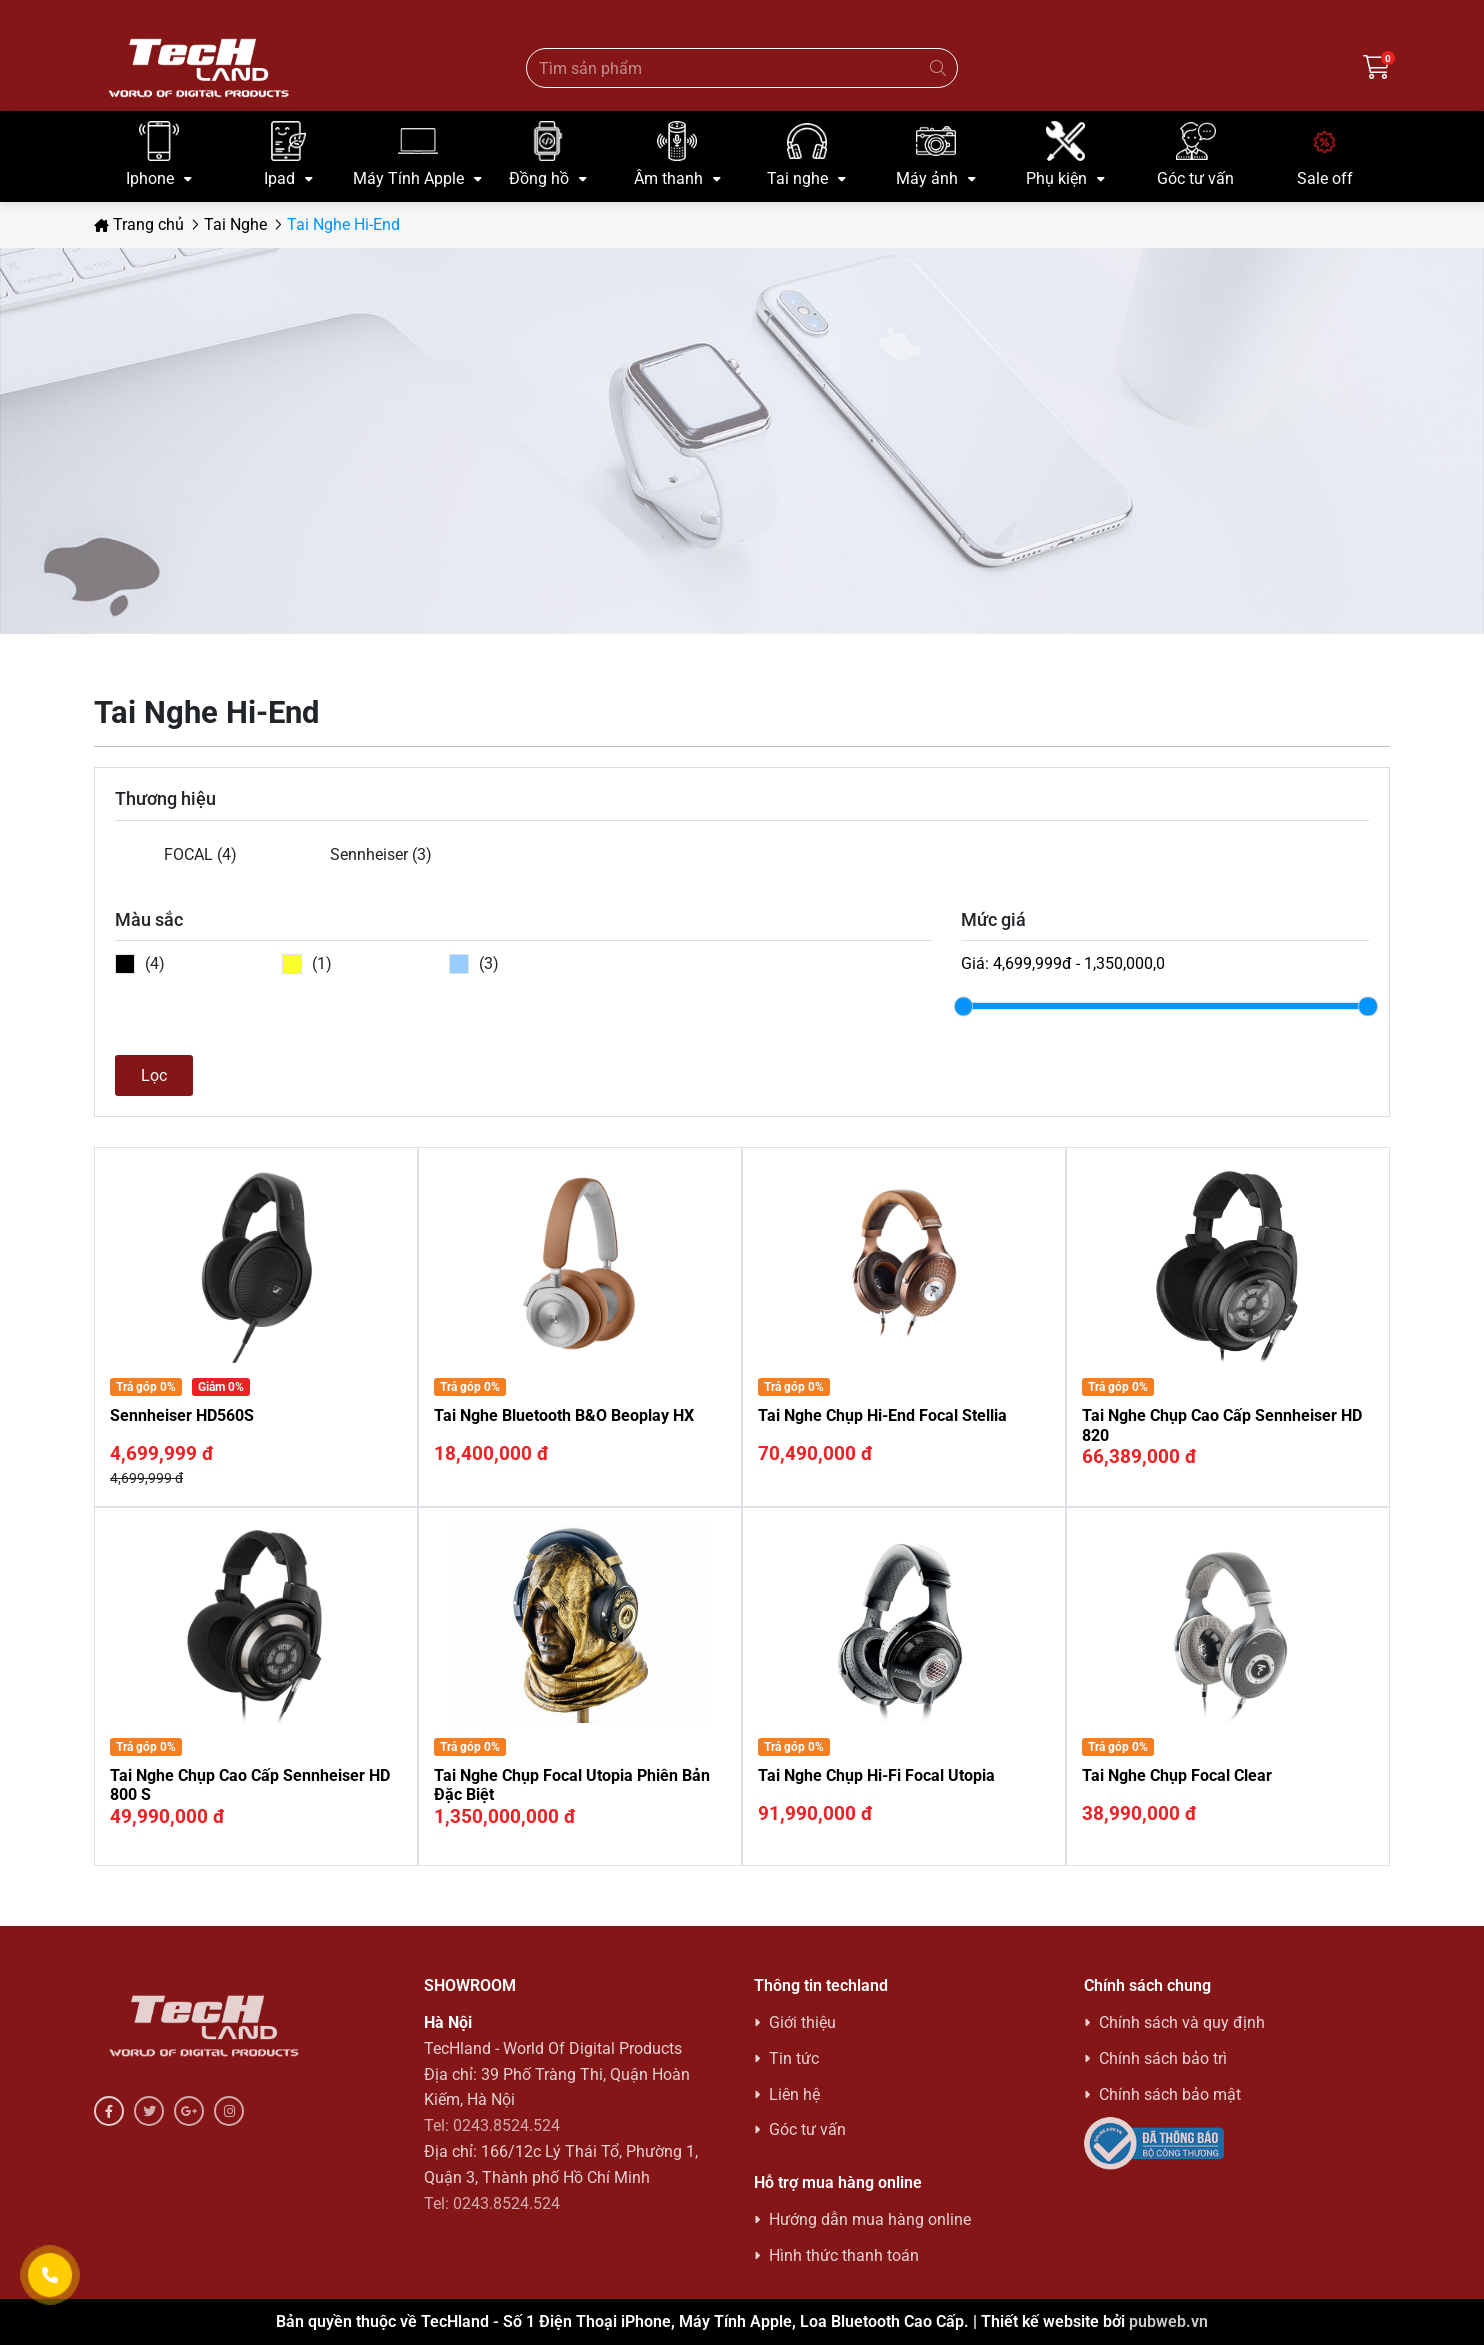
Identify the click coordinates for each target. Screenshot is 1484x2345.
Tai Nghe (235, 224)
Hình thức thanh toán (844, 2255)
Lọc (154, 1075)
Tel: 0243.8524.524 (492, 2125)
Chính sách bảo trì (1163, 2058)
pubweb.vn (1168, 2321)
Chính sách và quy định (1182, 2022)
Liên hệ (794, 2094)
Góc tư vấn (807, 2129)
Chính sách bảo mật (1170, 2094)
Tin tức (794, 2058)
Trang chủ (139, 224)
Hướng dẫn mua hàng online (870, 2219)
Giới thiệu (802, 2022)
